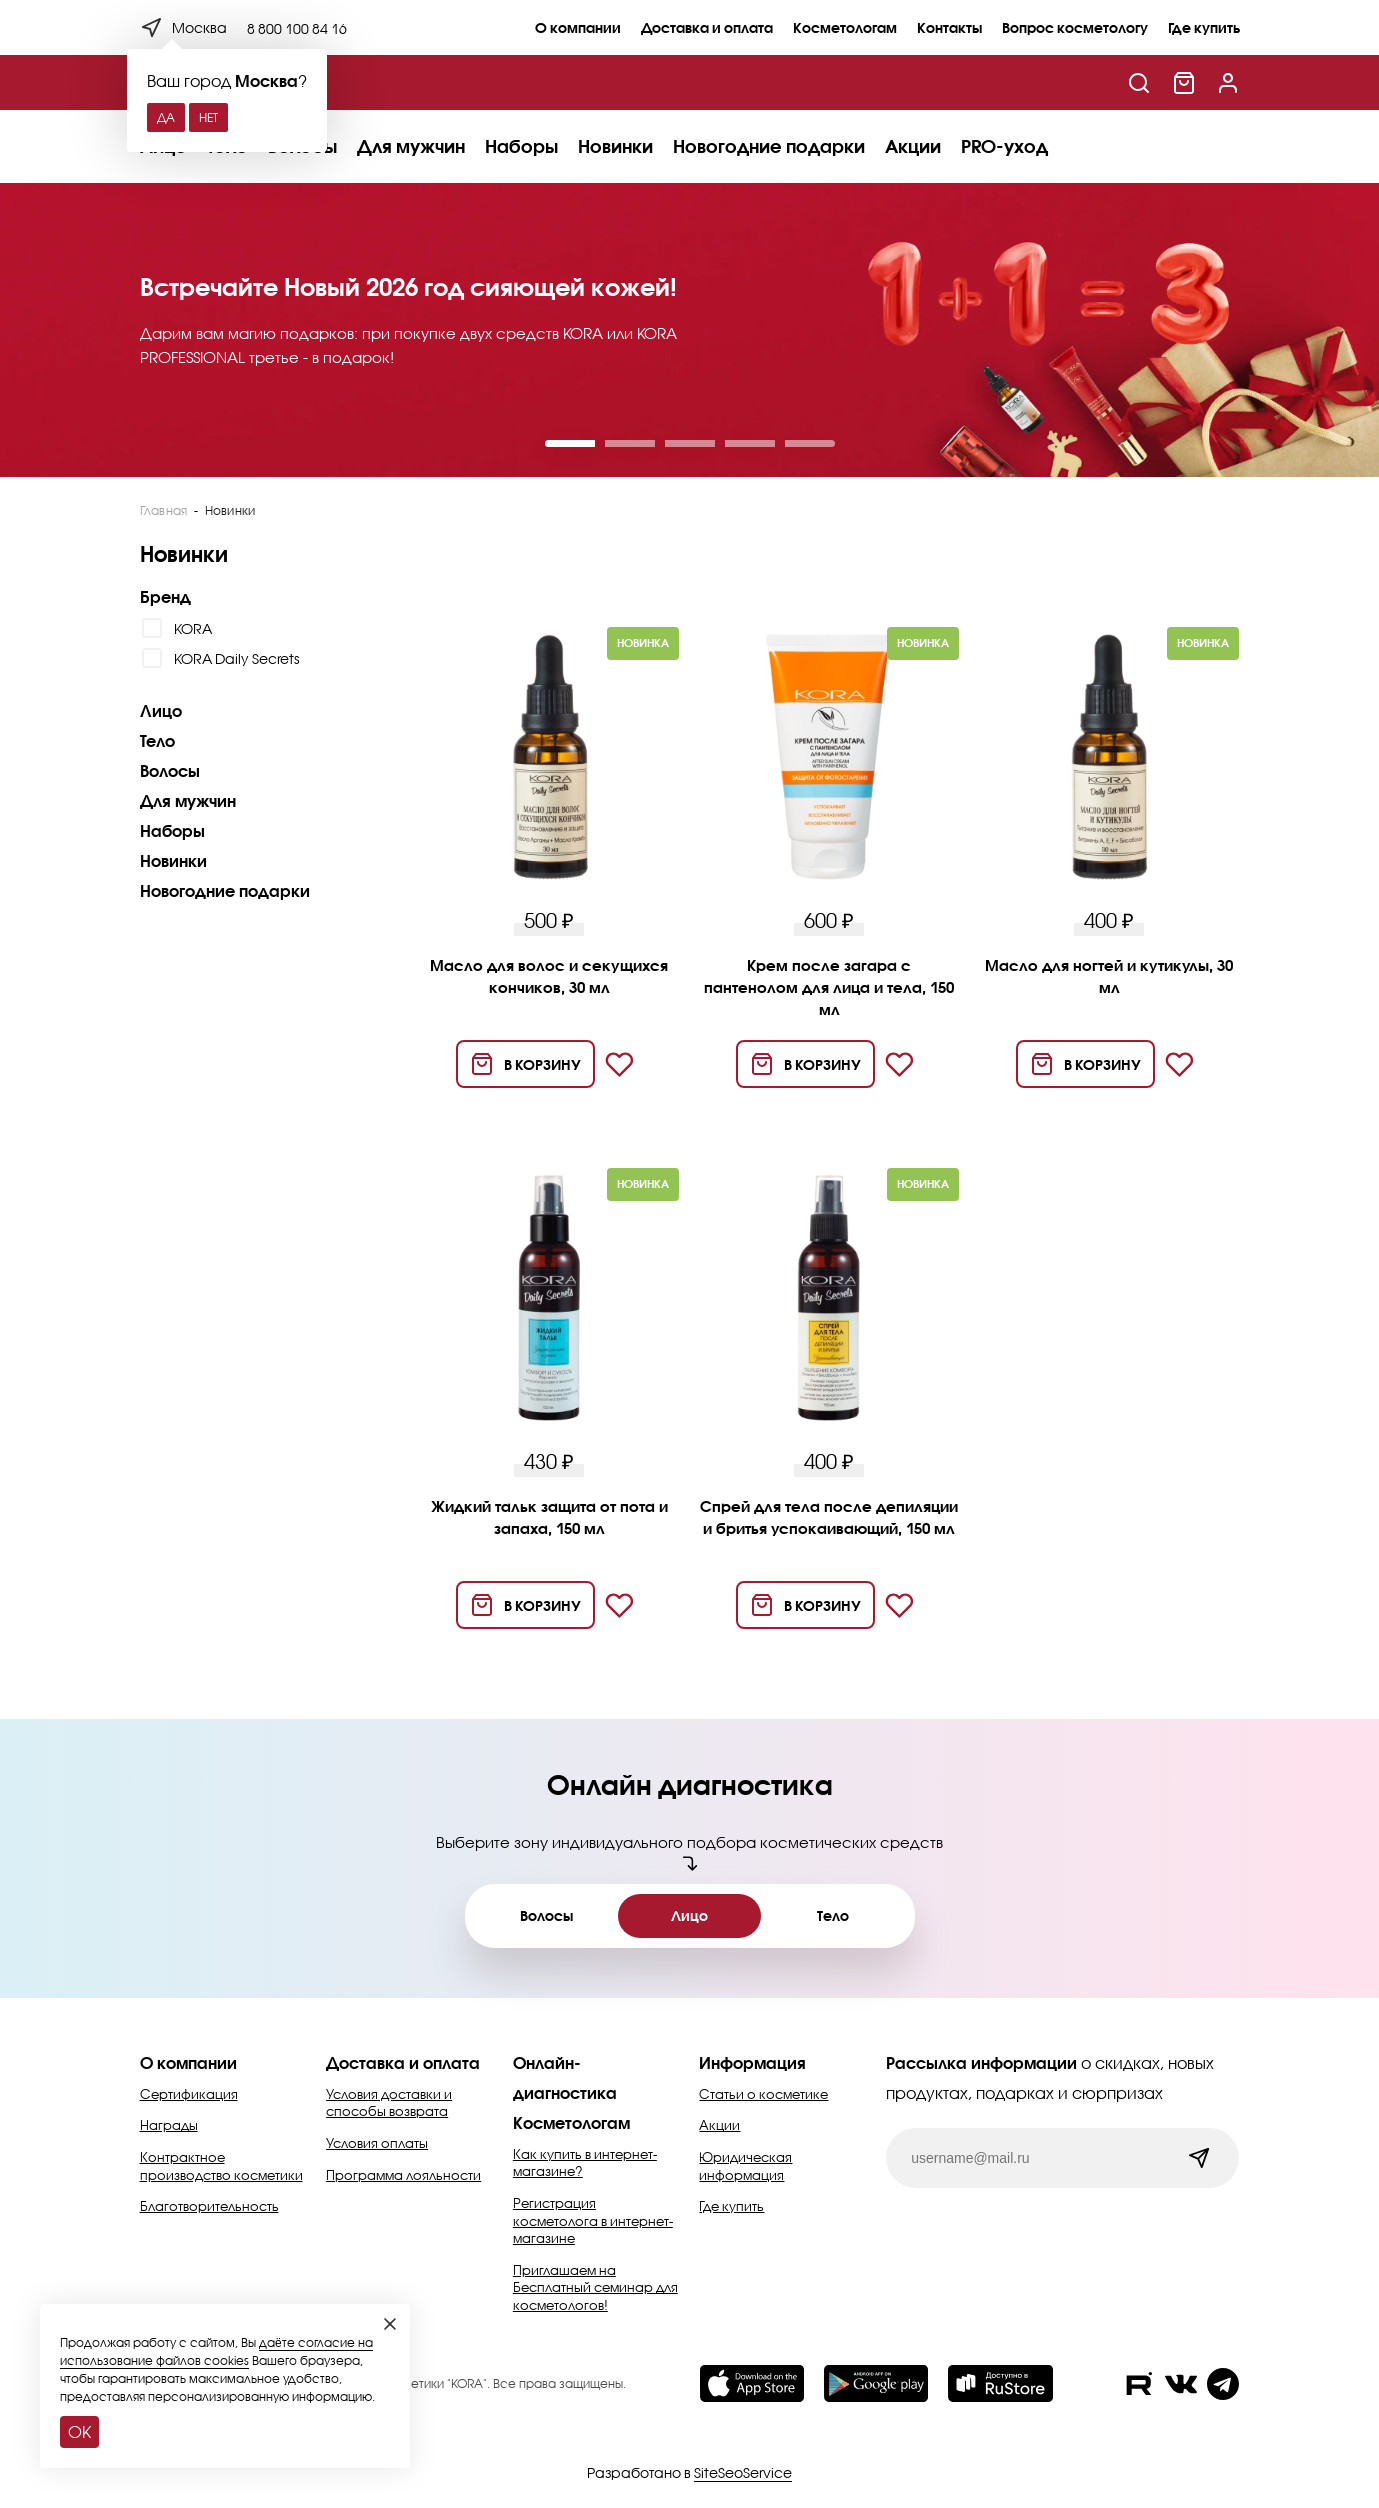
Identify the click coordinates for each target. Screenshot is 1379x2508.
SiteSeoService (743, 2472)
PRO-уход (1004, 146)
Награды (169, 2125)
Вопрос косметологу (1075, 27)
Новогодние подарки (769, 146)
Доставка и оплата (707, 27)
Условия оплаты (377, 2143)
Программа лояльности (403, 2175)
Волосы (170, 770)
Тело (157, 740)
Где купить (1204, 27)
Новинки (615, 146)
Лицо (161, 710)
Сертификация (189, 2094)
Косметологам (845, 27)
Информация (752, 2062)
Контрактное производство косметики (221, 2166)
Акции (913, 146)
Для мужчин (411, 146)
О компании (578, 27)
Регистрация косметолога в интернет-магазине (593, 2220)
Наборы (521, 146)
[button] (570, 443)
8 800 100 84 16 (297, 28)
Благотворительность (209, 2206)
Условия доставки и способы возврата (389, 2103)
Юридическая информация (745, 2166)
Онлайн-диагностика (565, 2077)
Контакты (949, 27)
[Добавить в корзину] (525, 1064)
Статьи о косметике (763, 2094)
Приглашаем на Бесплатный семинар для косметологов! (595, 2287)
